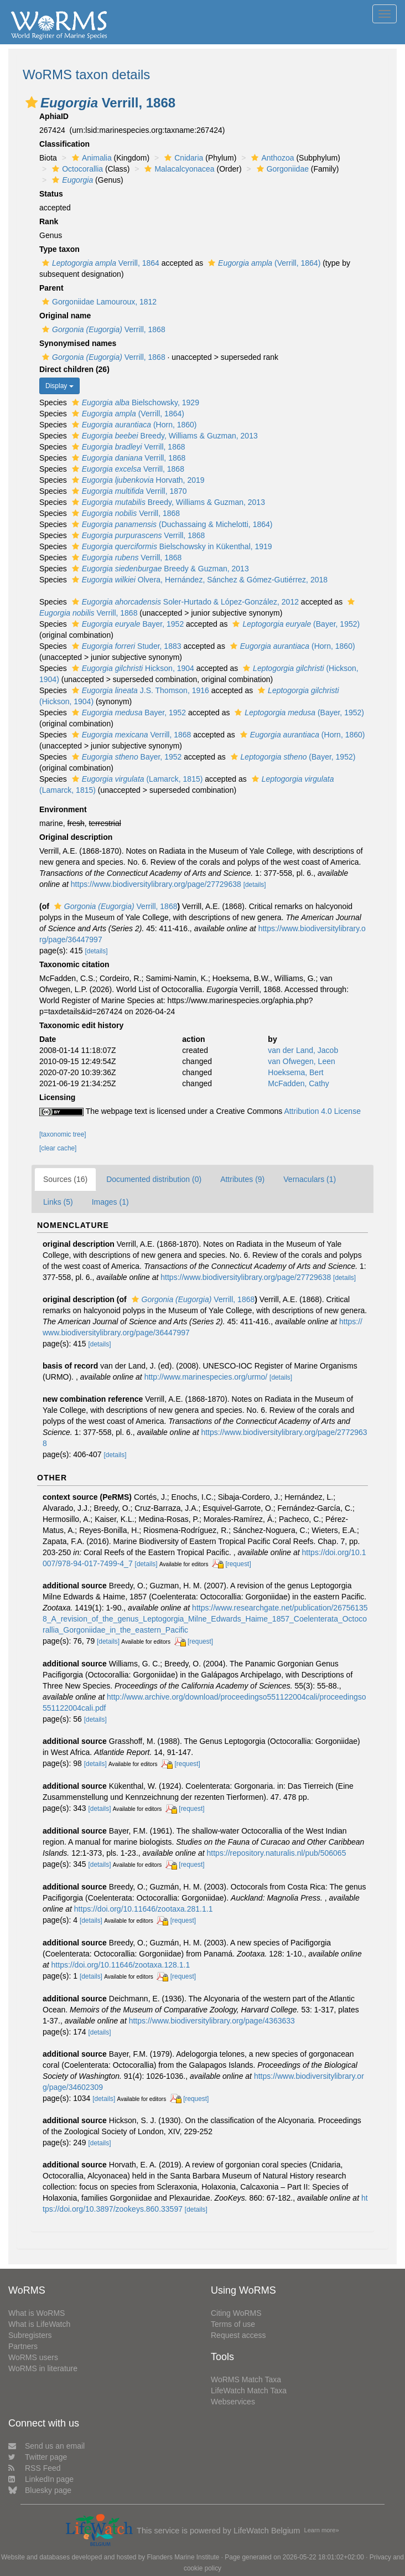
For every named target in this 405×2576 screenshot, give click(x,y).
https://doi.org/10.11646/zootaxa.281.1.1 (143, 1908)
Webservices (233, 2401)
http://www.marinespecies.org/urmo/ (206, 1376)
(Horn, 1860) (133, 424)
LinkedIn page (41, 2479)
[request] (238, 1564)
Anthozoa (271, 157)
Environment (63, 809)
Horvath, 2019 (137, 480)
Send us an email (46, 2445)
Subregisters (30, 2335)
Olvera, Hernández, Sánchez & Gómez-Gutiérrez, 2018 (198, 579)
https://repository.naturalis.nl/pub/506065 (276, 1853)
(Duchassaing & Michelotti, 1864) (171, 524)
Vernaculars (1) (309, 1179)
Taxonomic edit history (81, 1025)
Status (51, 193)
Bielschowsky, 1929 (134, 402)
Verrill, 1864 (99, 263)
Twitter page (37, 2457)
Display (59, 386)
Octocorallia (76, 168)
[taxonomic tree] (62, 1134)
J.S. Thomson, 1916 (139, 690)
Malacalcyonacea (178, 168)
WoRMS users (33, 2357)
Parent (51, 287)
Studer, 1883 (125, 646)
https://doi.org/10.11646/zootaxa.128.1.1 (120, 1964)
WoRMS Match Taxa (246, 2379)
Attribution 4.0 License (322, 1111)
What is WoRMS (36, 2313)
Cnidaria (182, 157)
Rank (48, 221)
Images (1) (110, 1201)
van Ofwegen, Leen (301, 1061)
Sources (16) (65, 1179)
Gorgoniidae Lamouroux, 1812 (98, 301)
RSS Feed (34, 2468)
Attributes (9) (242, 1179)
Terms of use (233, 2324)
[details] (254, 885)
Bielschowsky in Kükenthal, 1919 (170, 546)
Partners (23, 2346)
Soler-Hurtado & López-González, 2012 (184, 601)
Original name (65, 315)
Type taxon (59, 249)
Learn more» (321, 2530)
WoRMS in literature (42, 2368)
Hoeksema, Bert (295, 1072)
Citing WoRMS (236, 2313)
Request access (238, 2335)
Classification (64, 144)
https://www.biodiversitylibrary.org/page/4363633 (212, 2020)
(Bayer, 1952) (295, 624)
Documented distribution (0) (153, 1179)
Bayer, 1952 (126, 624)
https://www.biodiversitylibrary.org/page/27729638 (156, 884)
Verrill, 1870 (128, 491)
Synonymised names (77, 343)
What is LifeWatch (39, 2324)
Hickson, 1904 (131, 668)
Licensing (57, 1097)
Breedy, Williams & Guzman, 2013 (163, 435)
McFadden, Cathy (298, 1083)
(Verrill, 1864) (262, 263)
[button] (31, 102)
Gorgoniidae (281, 168)
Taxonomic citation (74, 964)
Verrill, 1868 (102, 329)
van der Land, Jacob (303, 1050)
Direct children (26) (74, 369)
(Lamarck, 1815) (136, 779)
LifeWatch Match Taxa (249, 2390)
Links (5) (58, 1201)
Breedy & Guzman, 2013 (159, 568)
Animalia (90, 157)
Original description (75, 837)
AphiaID (54, 116)
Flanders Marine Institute (183, 2557)
